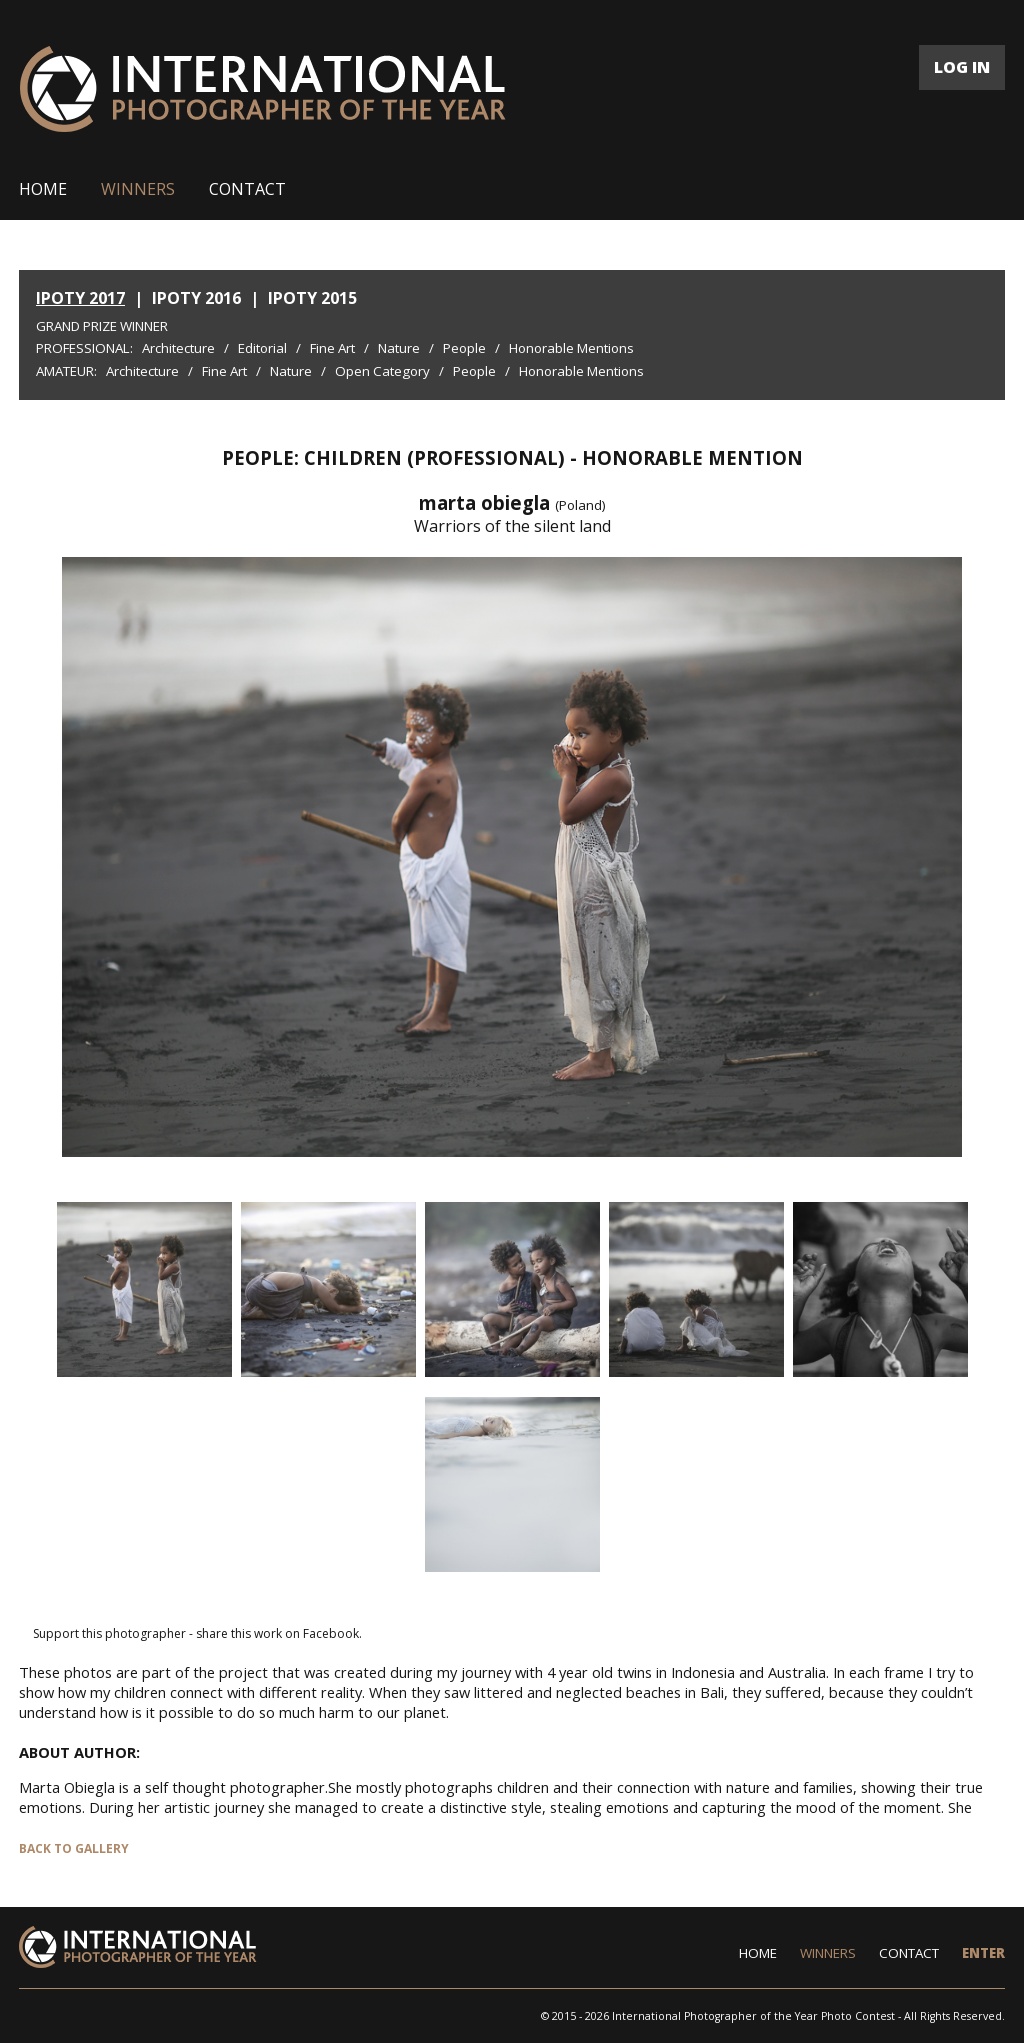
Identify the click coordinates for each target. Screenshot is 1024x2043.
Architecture (178, 348)
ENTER (983, 1953)
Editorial (262, 348)
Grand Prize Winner (102, 326)
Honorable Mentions (571, 348)
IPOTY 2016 (196, 298)
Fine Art (332, 348)
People (464, 348)
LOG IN (962, 67)
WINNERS (138, 189)
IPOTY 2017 (80, 298)
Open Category (382, 371)
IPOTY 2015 (312, 298)
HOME (43, 189)
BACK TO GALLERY (74, 1848)
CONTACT (247, 189)
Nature (399, 348)
